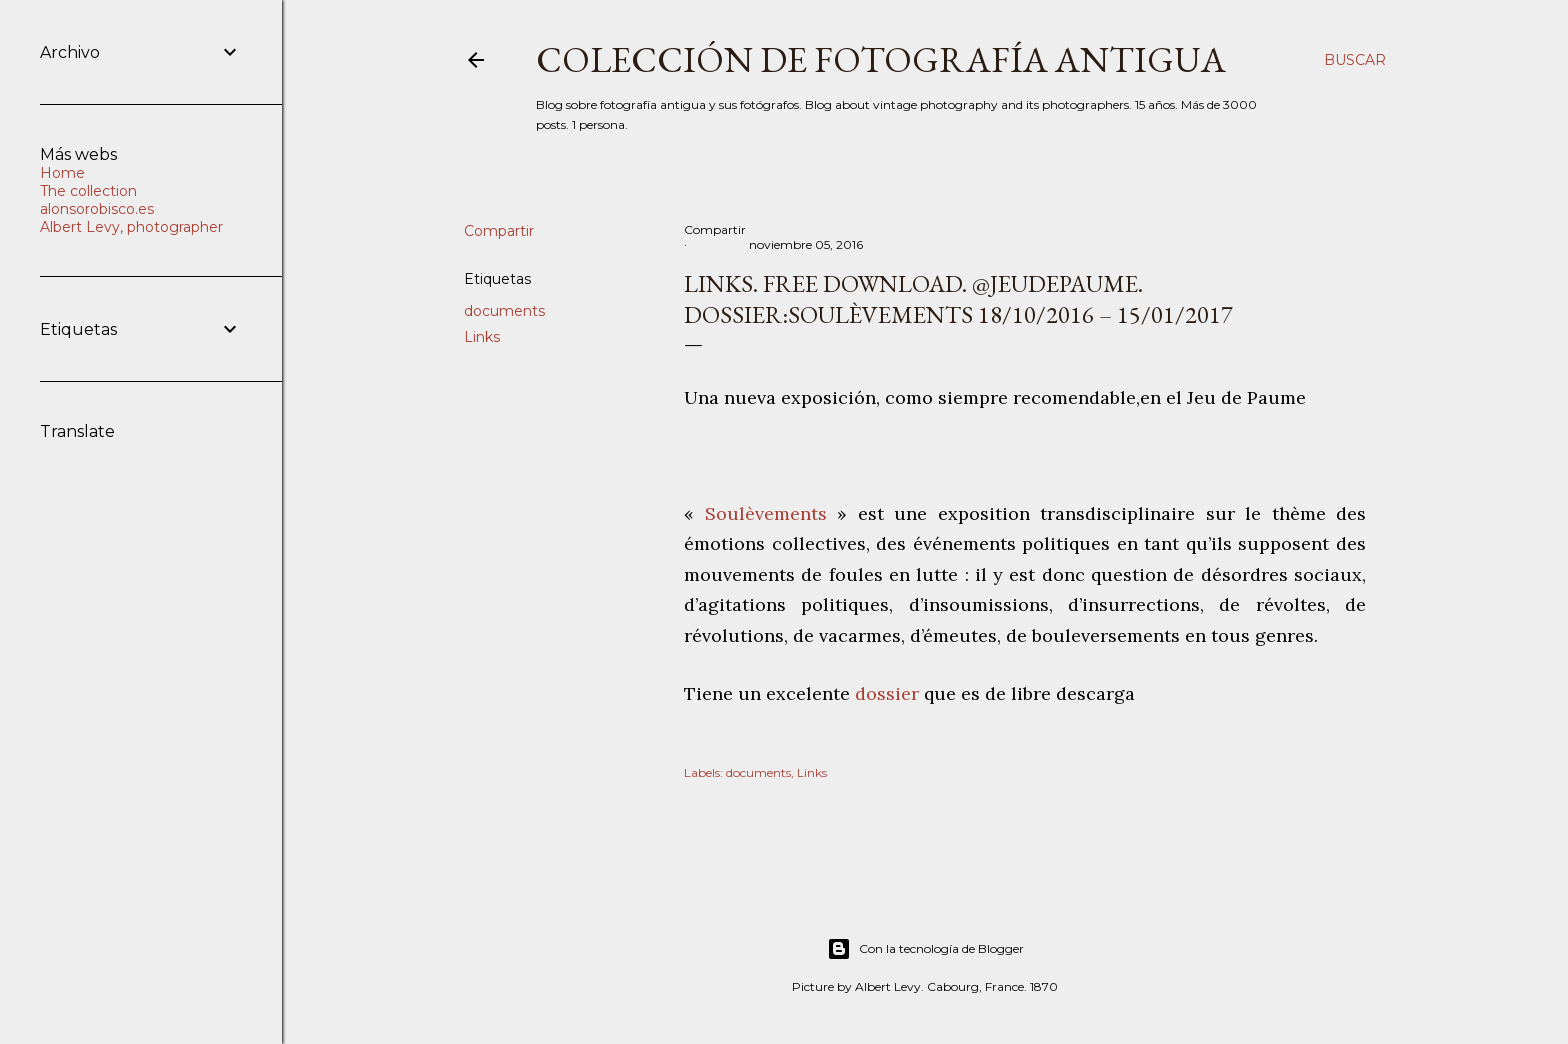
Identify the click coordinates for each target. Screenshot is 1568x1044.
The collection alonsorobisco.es (97, 200)
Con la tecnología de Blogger (925, 949)
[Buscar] (1355, 60)
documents (504, 311)
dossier (889, 693)
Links (482, 337)
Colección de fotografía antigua (881, 59)
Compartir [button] (499, 231)
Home (62, 173)
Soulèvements (760, 513)
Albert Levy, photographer (131, 227)
